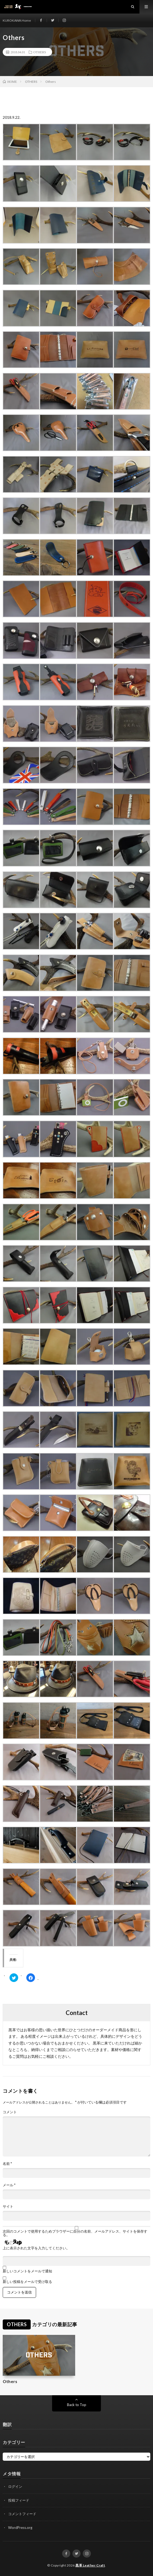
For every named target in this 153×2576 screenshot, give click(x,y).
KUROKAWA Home (17, 20)
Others (10, 2381)
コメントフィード (22, 2514)
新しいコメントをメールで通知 (27, 2271)
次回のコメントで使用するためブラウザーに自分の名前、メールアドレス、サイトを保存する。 (75, 2233)
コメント (10, 2112)
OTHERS (39, 52)
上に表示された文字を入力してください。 (36, 2248)
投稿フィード (18, 2500)
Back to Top (76, 2405)
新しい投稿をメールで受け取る (27, 2281)
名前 (7, 2163)
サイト (8, 2206)
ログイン (15, 2486)
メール (9, 2185)
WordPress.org (20, 2527)
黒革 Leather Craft (90, 2565)
